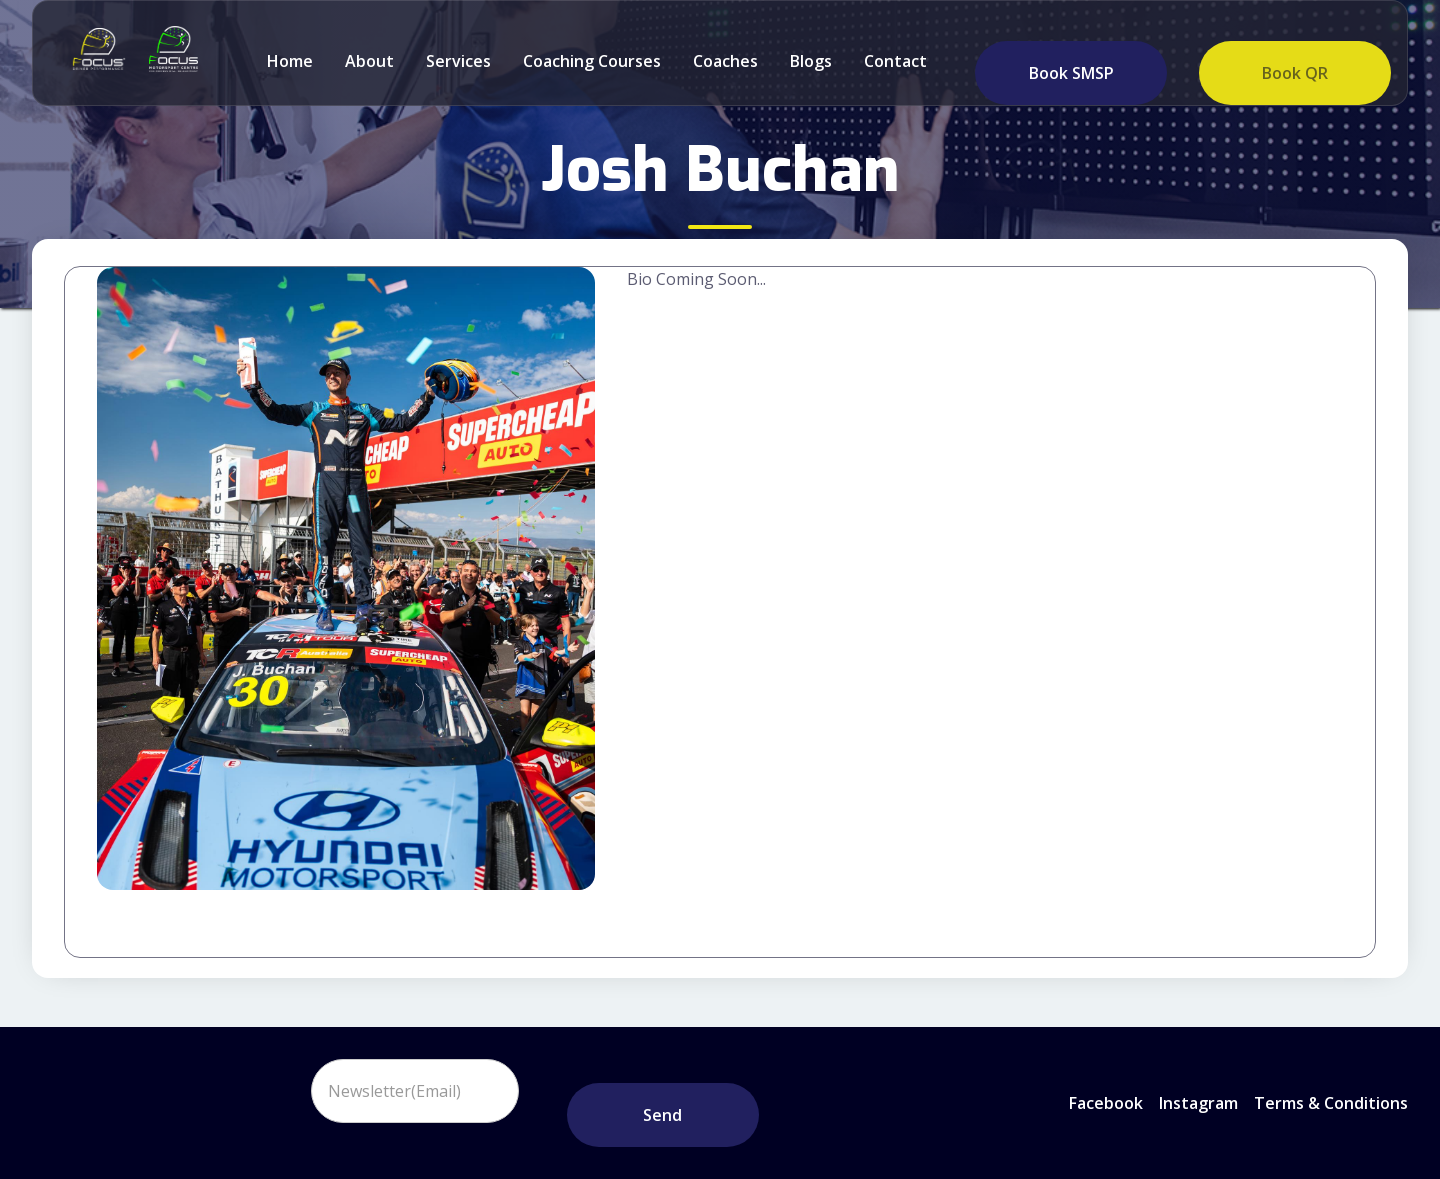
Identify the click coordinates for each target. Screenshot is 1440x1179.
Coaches (725, 61)
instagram (1198, 1103)
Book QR (1295, 73)
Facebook (1106, 1103)
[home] (94, 49)
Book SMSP (1071, 73)
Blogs (811, 61)
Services (458, 61)
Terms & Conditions (1331, 1103)
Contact (895, 61)
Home (290, 61)
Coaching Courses (592, 61)
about (369, 61)
